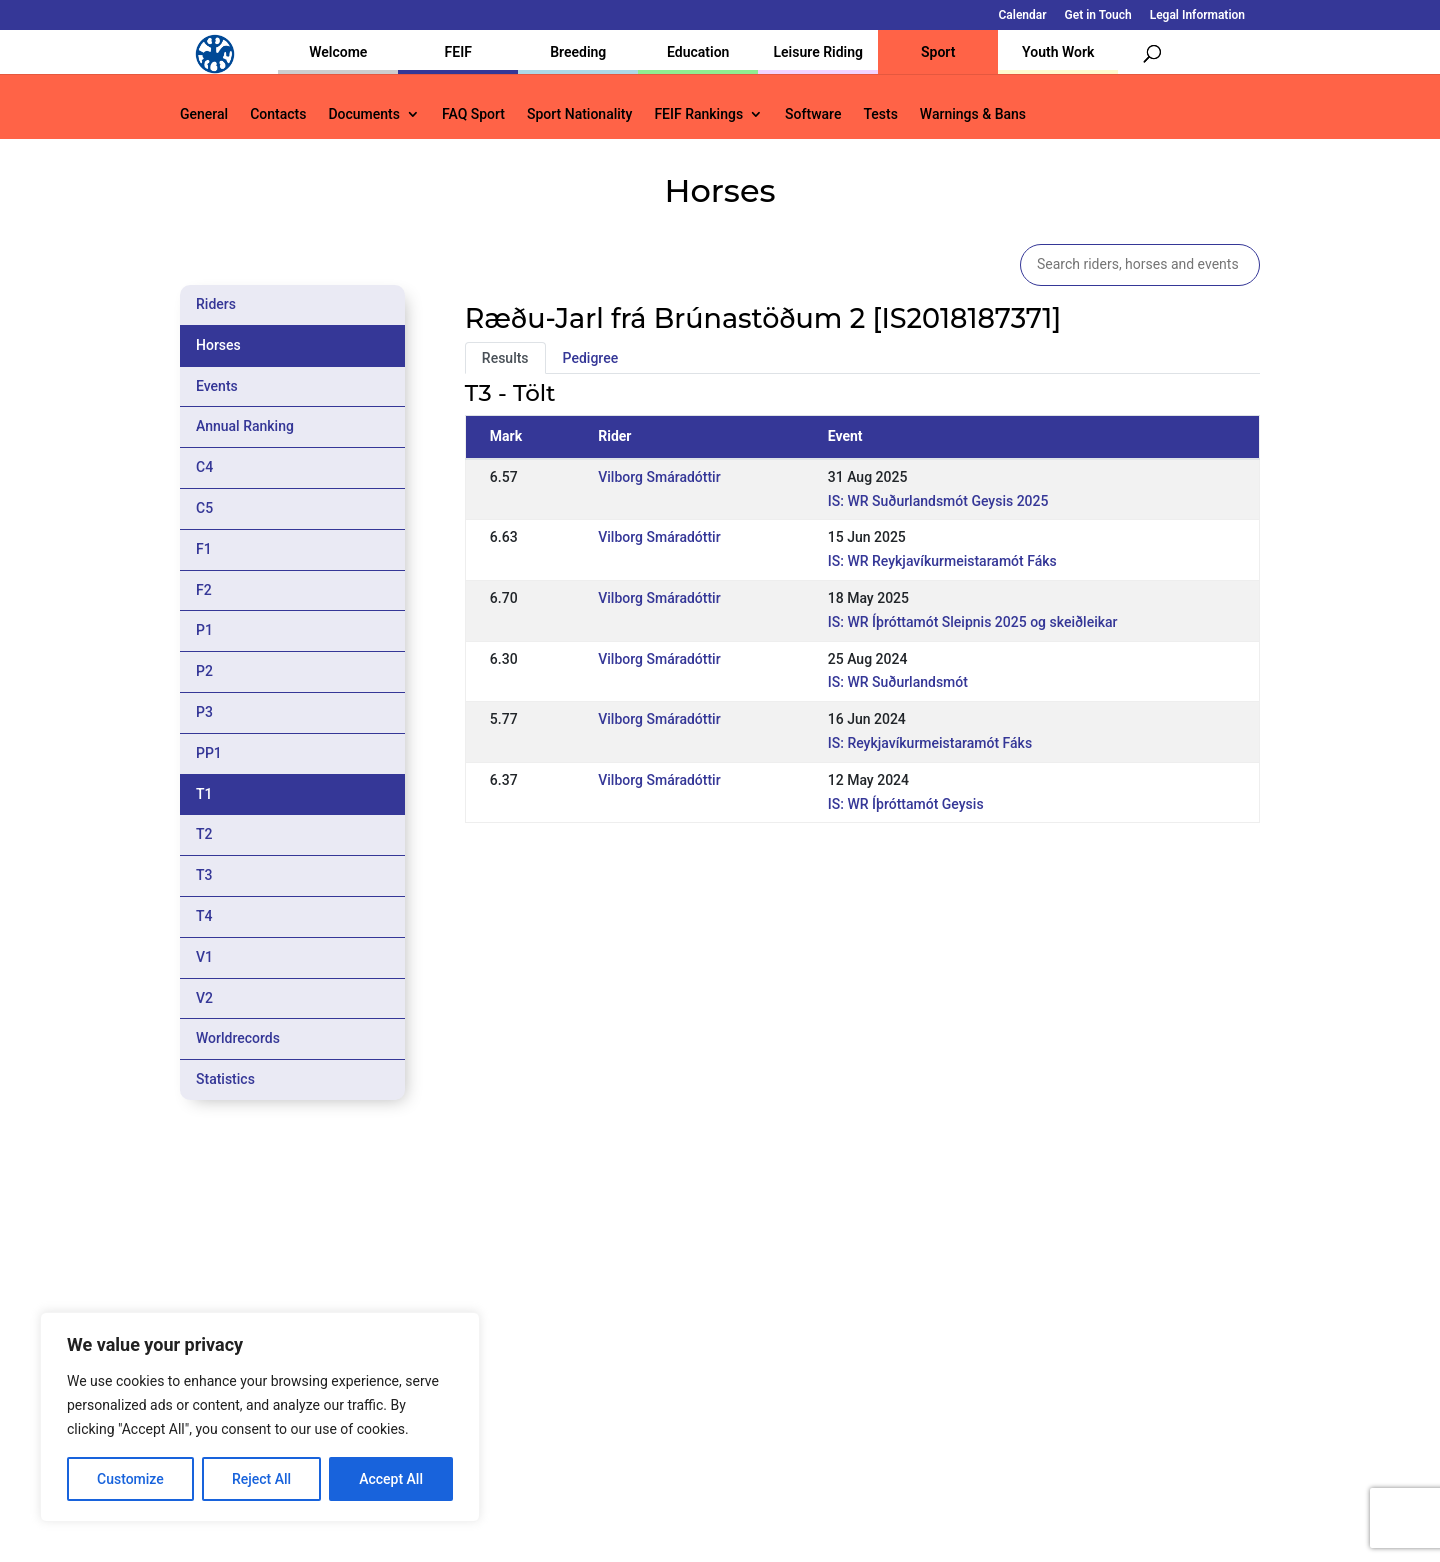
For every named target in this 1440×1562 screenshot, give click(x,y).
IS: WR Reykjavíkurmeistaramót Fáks (942, 561)
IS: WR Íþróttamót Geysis (906, 804)
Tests (880, 114)
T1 (204, 794)
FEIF (458, 52)
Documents (364, 114)
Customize (130, 1479)
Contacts (278, 114)
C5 (204, 508)
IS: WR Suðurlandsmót (898, 682)
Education (698, 52)
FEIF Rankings (698, 114)
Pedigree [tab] (591, 358)
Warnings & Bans (973, 114)
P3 (204, 712)
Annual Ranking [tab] (245, 426)
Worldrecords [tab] (238, 1038)
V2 (204, 998)
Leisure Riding (818, 52)
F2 (204, 590)
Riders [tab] (216, 304)
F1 (204, 549)
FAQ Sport (473, 114)
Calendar (1023, 15)
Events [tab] (217, 386)
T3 (204, 875)
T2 (204, 834)
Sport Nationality (579, 114)
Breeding (578, 52)
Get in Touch (1098, 15)
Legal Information (1197, 15)
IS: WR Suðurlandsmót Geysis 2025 (938, 501)
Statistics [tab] (225, 1079)
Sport (938, 52)
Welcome (338, 52)
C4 (204, 467)
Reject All (261, 1479)
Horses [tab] (218, 345)
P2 (204, 671)
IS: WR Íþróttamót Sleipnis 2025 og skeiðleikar (973, 622)
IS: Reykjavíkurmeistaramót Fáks (930, 743)
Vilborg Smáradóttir (659, 477)
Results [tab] (505, 358)
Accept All (391, 1479)
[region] (260, 1417)
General (204, 114)
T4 (204, 916)
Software (813, 114)
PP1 (209, 753)
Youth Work (1058, 52)
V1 (204, 957)
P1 (204, 630)
